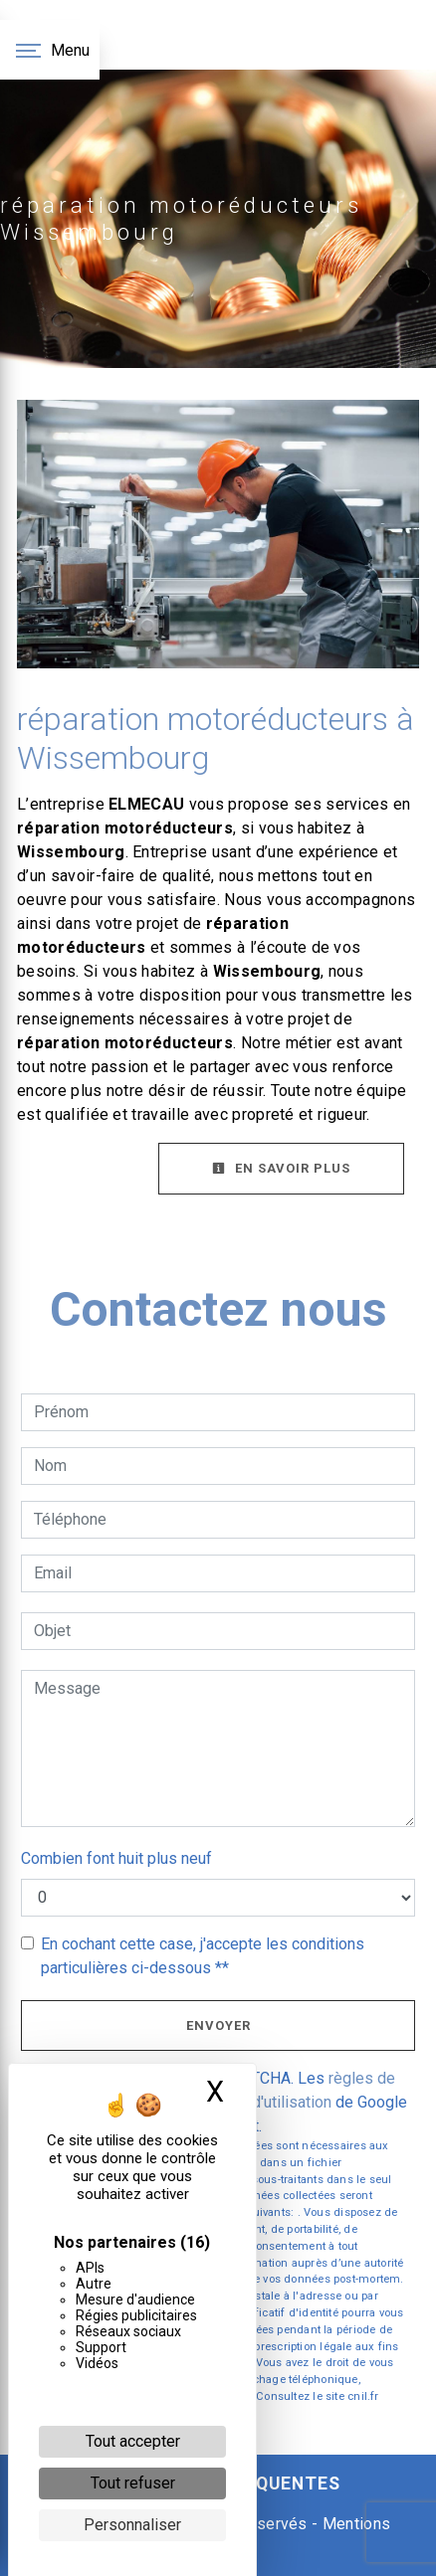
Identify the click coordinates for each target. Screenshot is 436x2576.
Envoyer (218, 2025)
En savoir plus (281, 1168)
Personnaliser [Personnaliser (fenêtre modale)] (132, 2524)
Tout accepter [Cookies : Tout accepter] (133, 2441)
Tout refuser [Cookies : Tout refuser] (133, 2483)
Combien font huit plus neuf (116, 1858)
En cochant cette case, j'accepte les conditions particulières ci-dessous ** (202, 1955)
